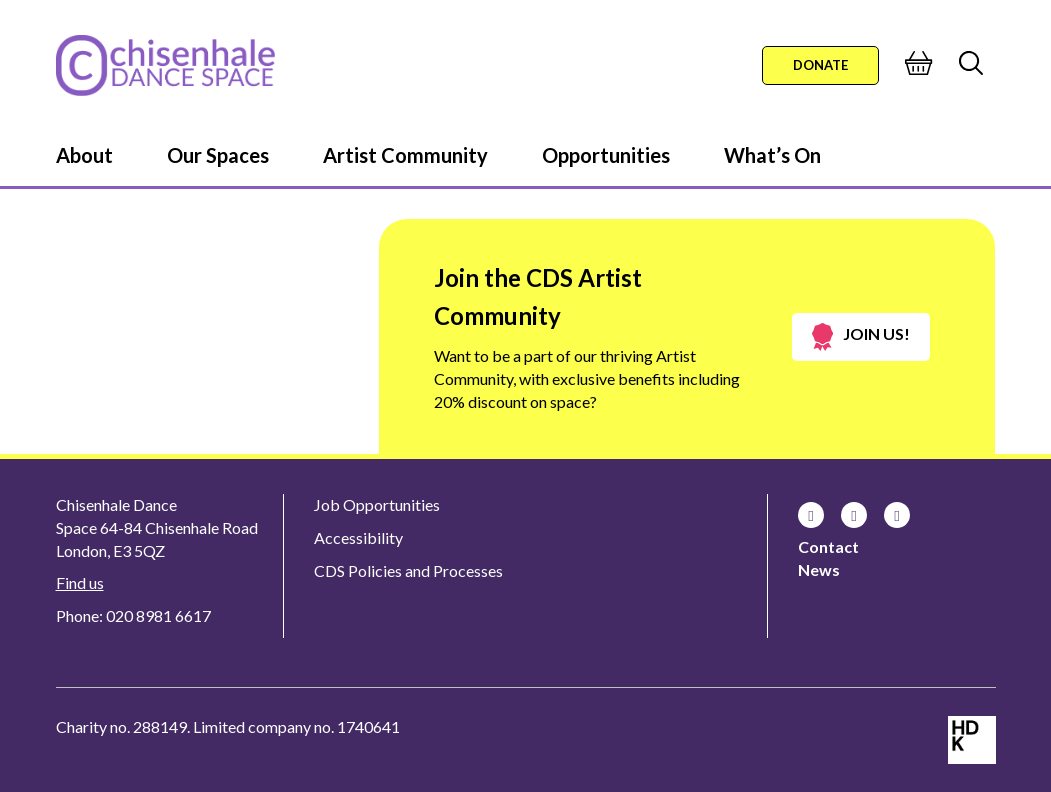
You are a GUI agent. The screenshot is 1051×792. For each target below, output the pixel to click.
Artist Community (405, 155)
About (84, 155)
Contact (828, 546)
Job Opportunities (377, 504)
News (819, 569)
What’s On (772, 155)
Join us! (861, 337)
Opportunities (606, 155)
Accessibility (358, 537)
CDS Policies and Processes (408, 570)
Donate (820, 65)
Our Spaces (218, 155)
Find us (80, 582)
